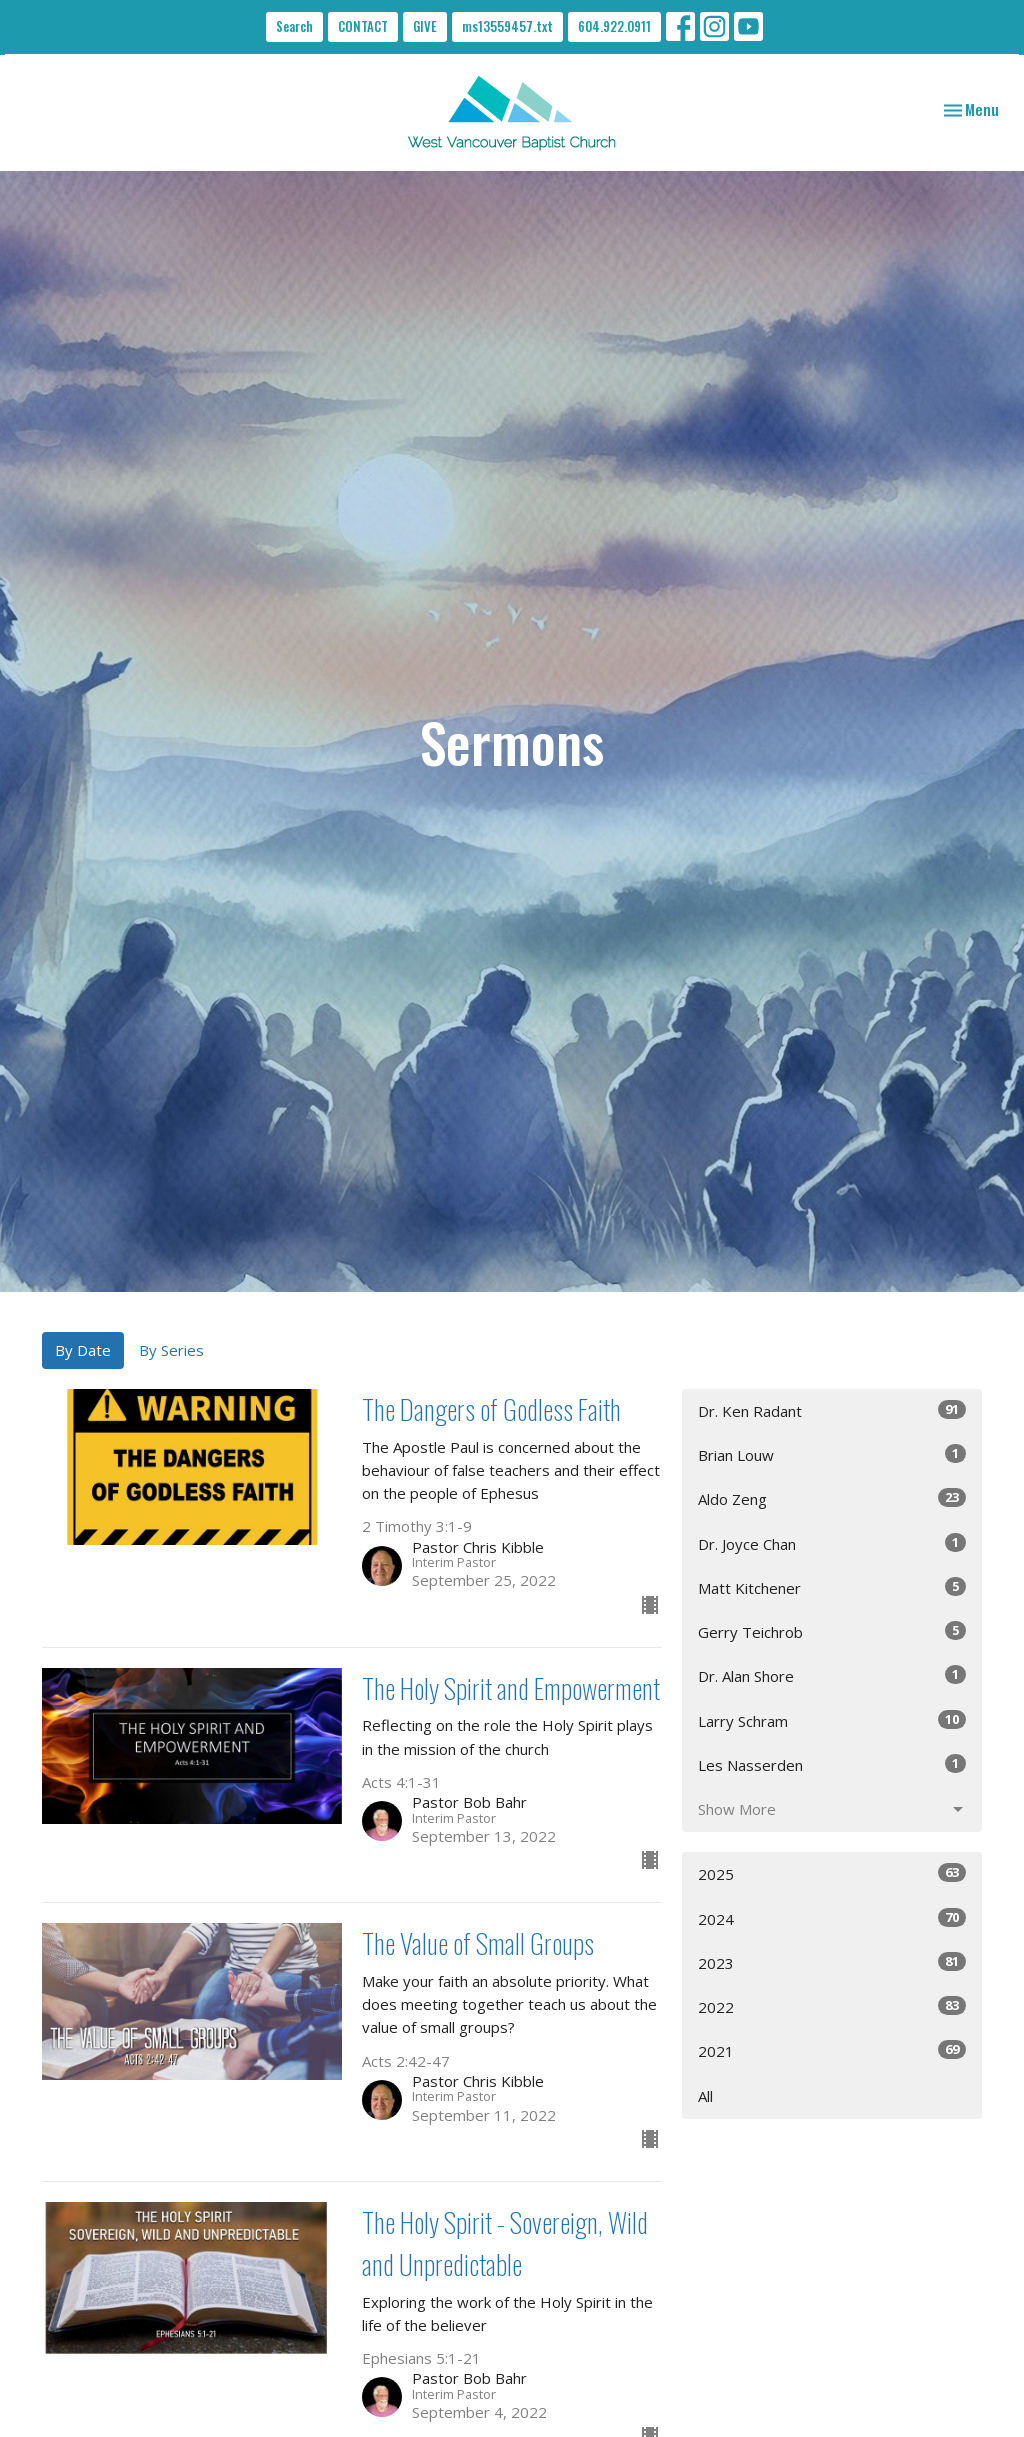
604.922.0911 (614, 26)
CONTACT (363, 26)
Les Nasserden (832, 1764)
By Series (171, 1350)
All (705, 2096)
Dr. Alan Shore (832, 1675)
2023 (832, 1962)
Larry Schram (832, 1720)
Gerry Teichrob (832, 1631)
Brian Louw (832, 1454)
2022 (832, 2006)
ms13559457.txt (507, 26)
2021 (832, 2050)
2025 (832, 1873)
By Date (83, 1350)
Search (294, 26)
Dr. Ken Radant (832, 1410)
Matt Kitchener (832, 1587)
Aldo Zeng (832, 1498)
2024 (832, 1918)
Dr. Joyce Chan (832, 1543)
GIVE (425, 26)
